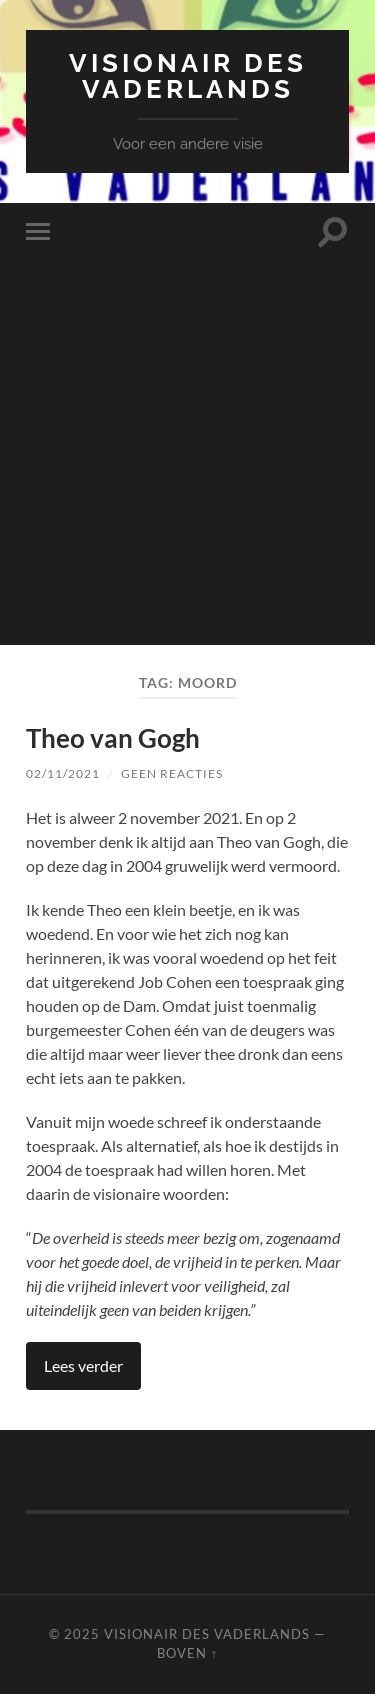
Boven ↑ (187, 1653)
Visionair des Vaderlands (188, 75)
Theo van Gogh (113, 738)
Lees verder (83, 1365)
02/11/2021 (63, 773)
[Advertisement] (187, 457)
